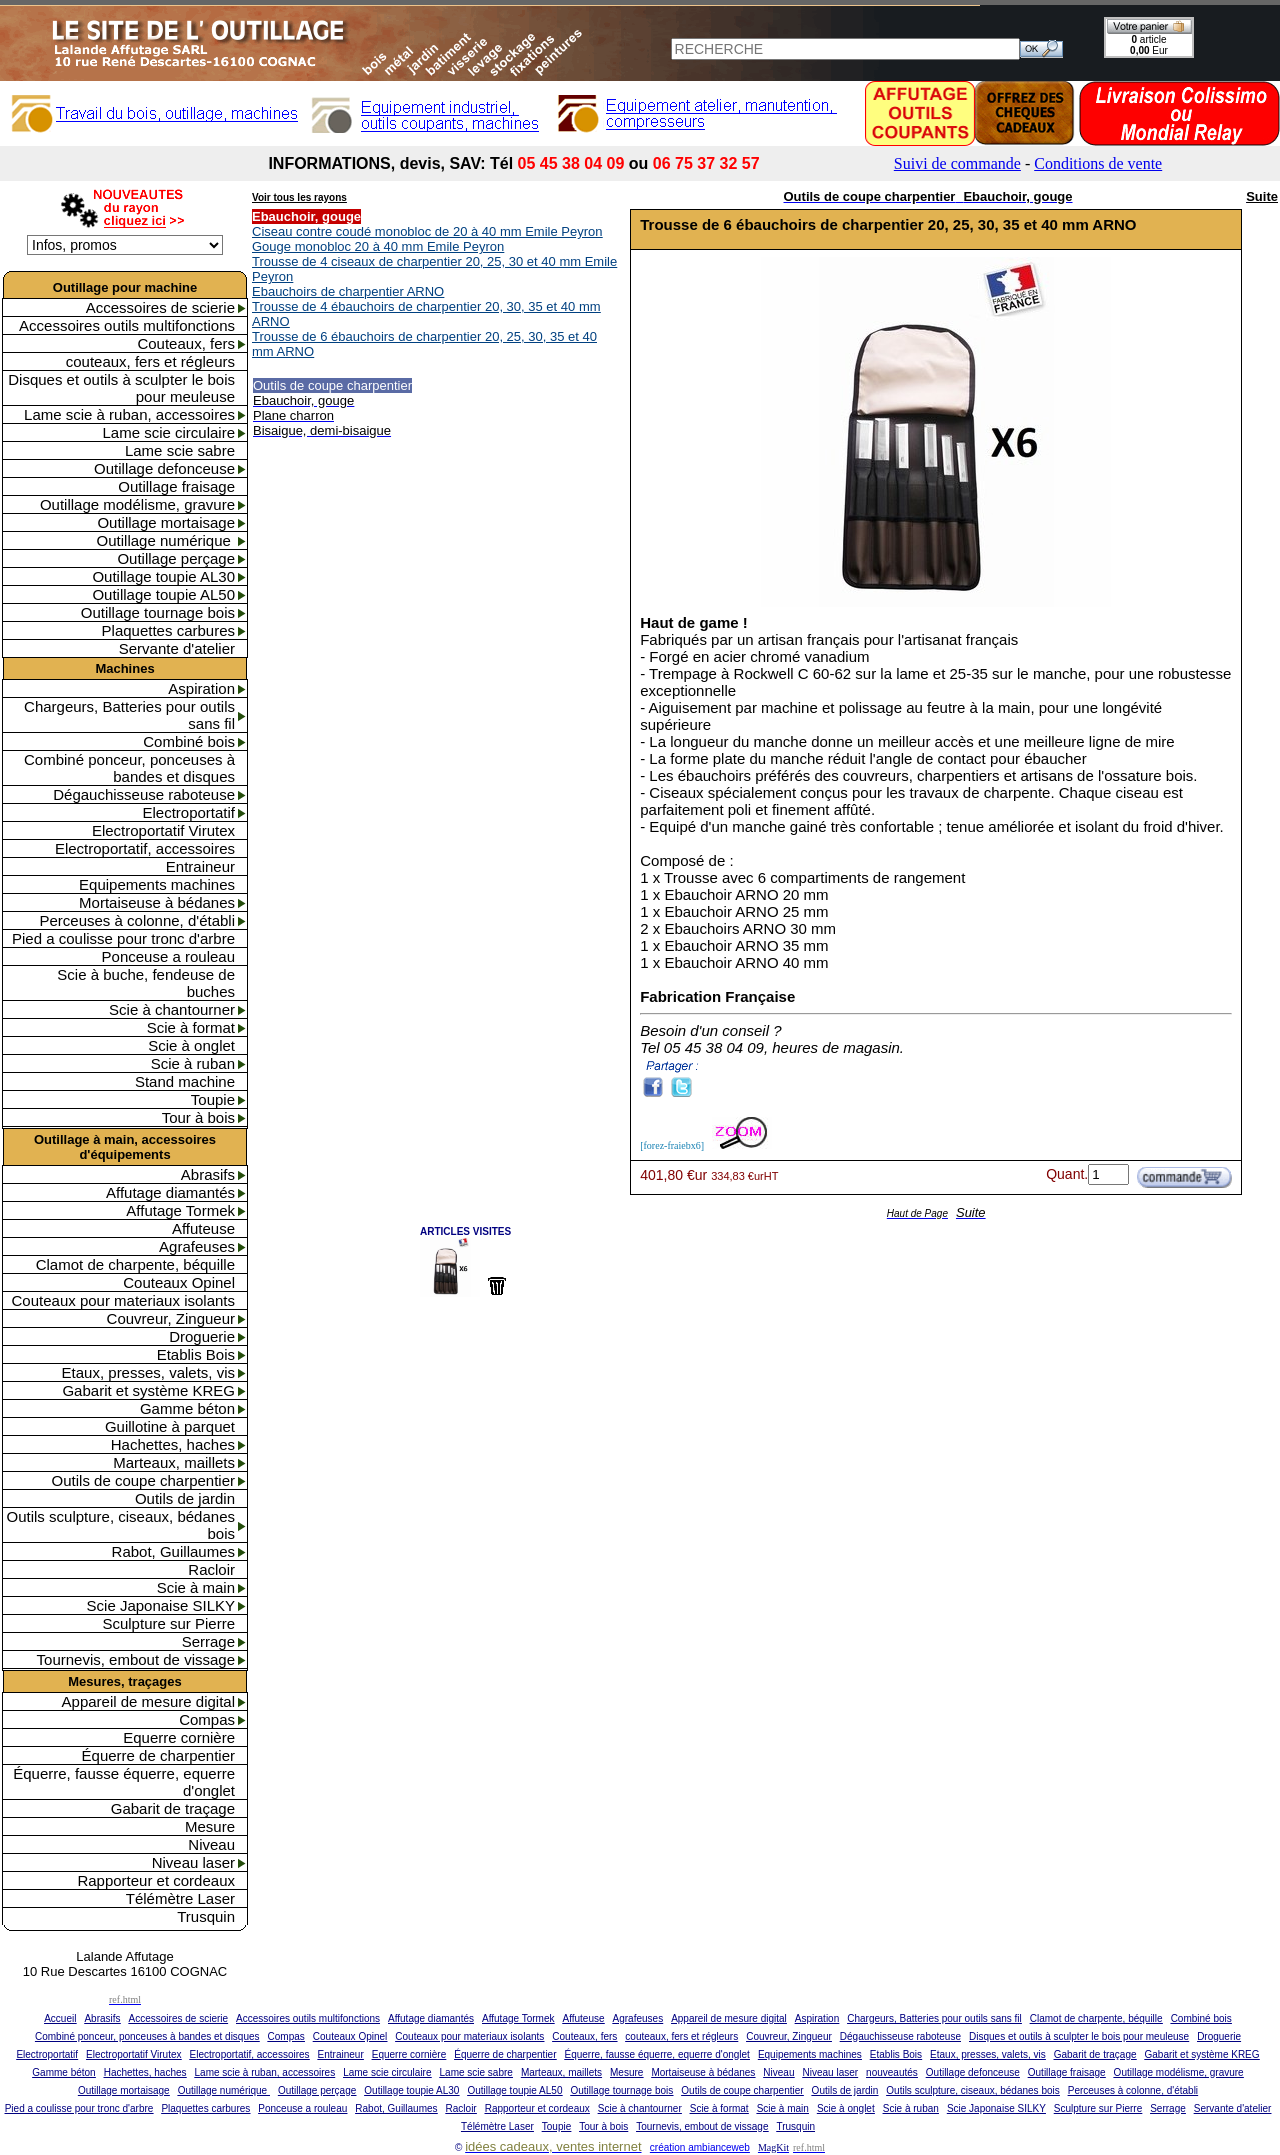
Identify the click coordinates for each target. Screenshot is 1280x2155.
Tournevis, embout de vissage (136, 1659)
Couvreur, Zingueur (171, 1318)
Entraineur (200, 866)
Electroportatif (188, 812)
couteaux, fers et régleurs (150, 361)
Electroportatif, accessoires (145, 848)
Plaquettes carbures (168, 630)
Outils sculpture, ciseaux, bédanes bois (121, 1525)
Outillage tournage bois (158, 612)
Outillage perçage (176, 558)
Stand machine (185, 1081)
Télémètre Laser (180, 1898)
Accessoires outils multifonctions (127, 325)
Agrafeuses (197, 1246)
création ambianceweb (700, 2147)
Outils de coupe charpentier (143, 1480)
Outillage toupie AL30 (163, 576)
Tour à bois (198, 1117)
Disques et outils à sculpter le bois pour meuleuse (121, 388)
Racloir (211, 1569)
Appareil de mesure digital (148, 1701)
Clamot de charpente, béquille (135, 1264)
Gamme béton (187, 1408)
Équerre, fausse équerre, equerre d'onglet (124, 1782)
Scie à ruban (193, 1063)
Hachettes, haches (173, 1444)
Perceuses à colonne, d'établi (138, 920)
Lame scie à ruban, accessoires (129, 414)
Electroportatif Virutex (163, 830)
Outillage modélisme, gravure (137, 504)
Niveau (211, 1844)
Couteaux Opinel (179, 1282)
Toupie (213, 1099)
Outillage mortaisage (166, 522)
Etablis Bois (196, 1354)
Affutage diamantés (170, 1192)
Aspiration (201, 688)
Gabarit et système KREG (148, 1390)
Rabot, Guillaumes (173, 1551)
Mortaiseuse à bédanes (157, 902)
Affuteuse (203, 1228)
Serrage (208, 1641)
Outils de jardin (185, 1498)
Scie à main (196, 1587)
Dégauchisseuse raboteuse (144, 794)
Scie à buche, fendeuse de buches (146, 983)
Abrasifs (208, 1174)
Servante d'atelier (177, 648)
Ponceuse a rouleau (168, 956)
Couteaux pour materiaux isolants (123, 1300)
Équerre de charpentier (158, 1755)
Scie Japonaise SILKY (161, 1605)
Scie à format (191, 1027)
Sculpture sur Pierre (168, 1623)
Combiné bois (189, 741)
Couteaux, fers (186, 343)
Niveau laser (193, 1862)
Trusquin (206, 1916)
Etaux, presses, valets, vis (148, 1372)
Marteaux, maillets (174, 1462)
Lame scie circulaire (168, 432)
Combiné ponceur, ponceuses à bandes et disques (129, 768)
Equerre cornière (179, 1737)
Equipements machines (157, 884)
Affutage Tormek (180, 1210)
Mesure (210, 1826)
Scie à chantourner (172, 1009)
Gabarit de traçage (173, 1808)
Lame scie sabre (180, 450)
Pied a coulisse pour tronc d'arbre (123, 938)
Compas (207, 1719)
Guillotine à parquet (170, 1426)
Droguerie (202, 1336)
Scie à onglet (191, 1045)
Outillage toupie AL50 (163, 594)
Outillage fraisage (176, 486)
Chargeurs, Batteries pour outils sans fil (129, 715)
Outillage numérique (166, 540)
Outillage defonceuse (164, 468)
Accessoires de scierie (160, 307)
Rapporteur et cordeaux (156, 1880)
